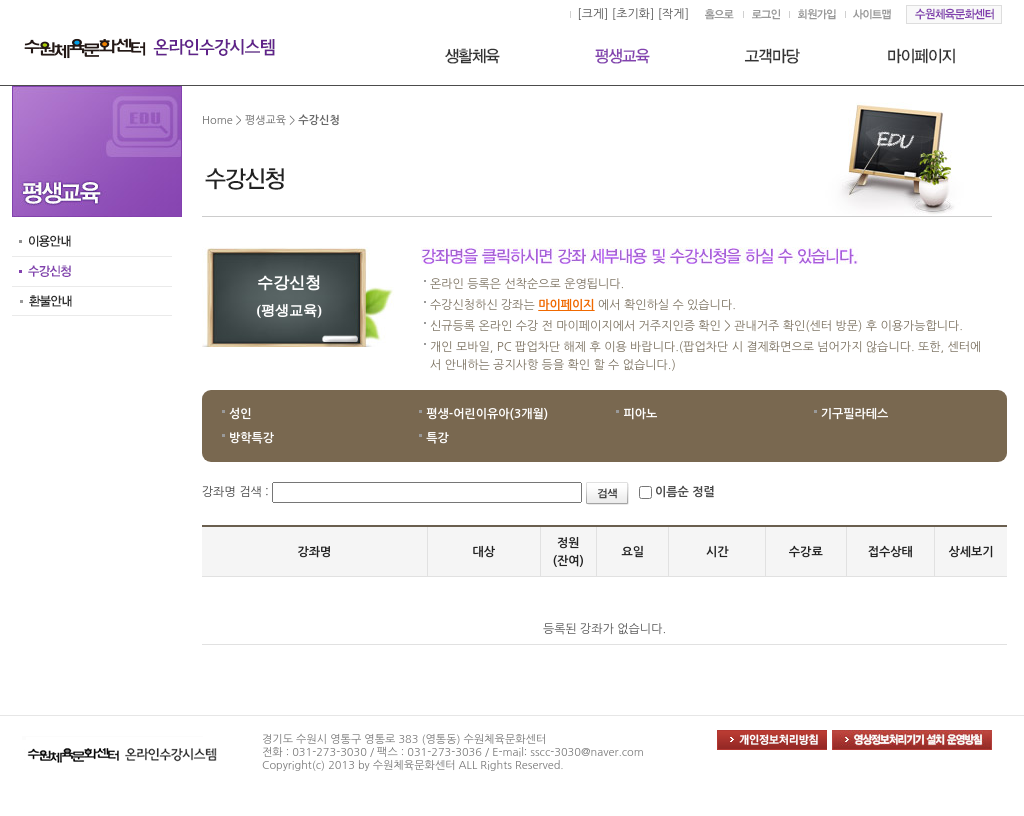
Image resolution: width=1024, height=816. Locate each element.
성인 (240, 414)
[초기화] (633, 14)
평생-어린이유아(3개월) (487, 414)
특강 (437, 438)
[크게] (592, 14)
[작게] (673, 14)
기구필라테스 (855, 414)
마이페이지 (566, 305)
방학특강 (251, 438)
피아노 (640, 414)
